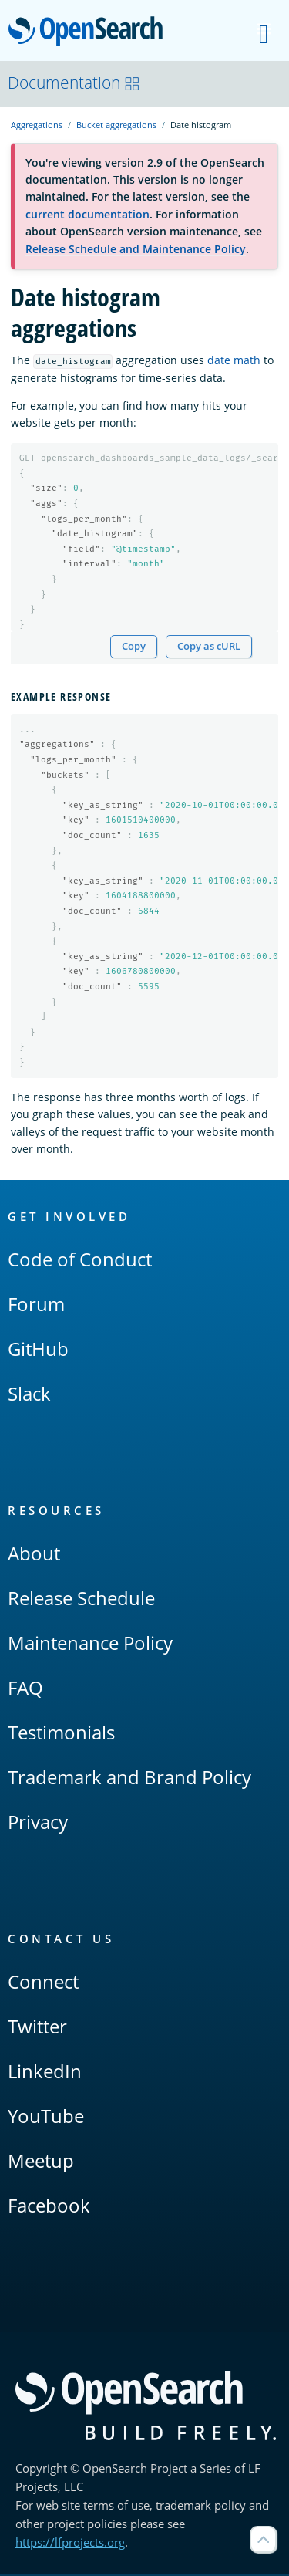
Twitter (37, 2027)
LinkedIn (45, 2072)
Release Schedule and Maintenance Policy (135, 249)
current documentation (87, 214)
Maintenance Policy (90, 1644)
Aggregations (36, 124)
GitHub (38, 1350)
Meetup (41, 2162)
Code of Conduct (80, 1260)
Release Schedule (81, 1599)
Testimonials (61, 1733)
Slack (29, 1395)
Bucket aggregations (116, 124)
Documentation (74, 82)
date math (233, 360)
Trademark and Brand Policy (129, 1778)
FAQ (25, 1689)
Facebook (49, 2206)
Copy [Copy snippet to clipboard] (134, 647)
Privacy (38, 1823)
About (34, 1554)
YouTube (46, 2117)
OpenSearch (89, 32)
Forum (36, 1305)
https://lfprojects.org (70, 2543)
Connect (43, 1983)
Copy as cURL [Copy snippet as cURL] (208, 647)
